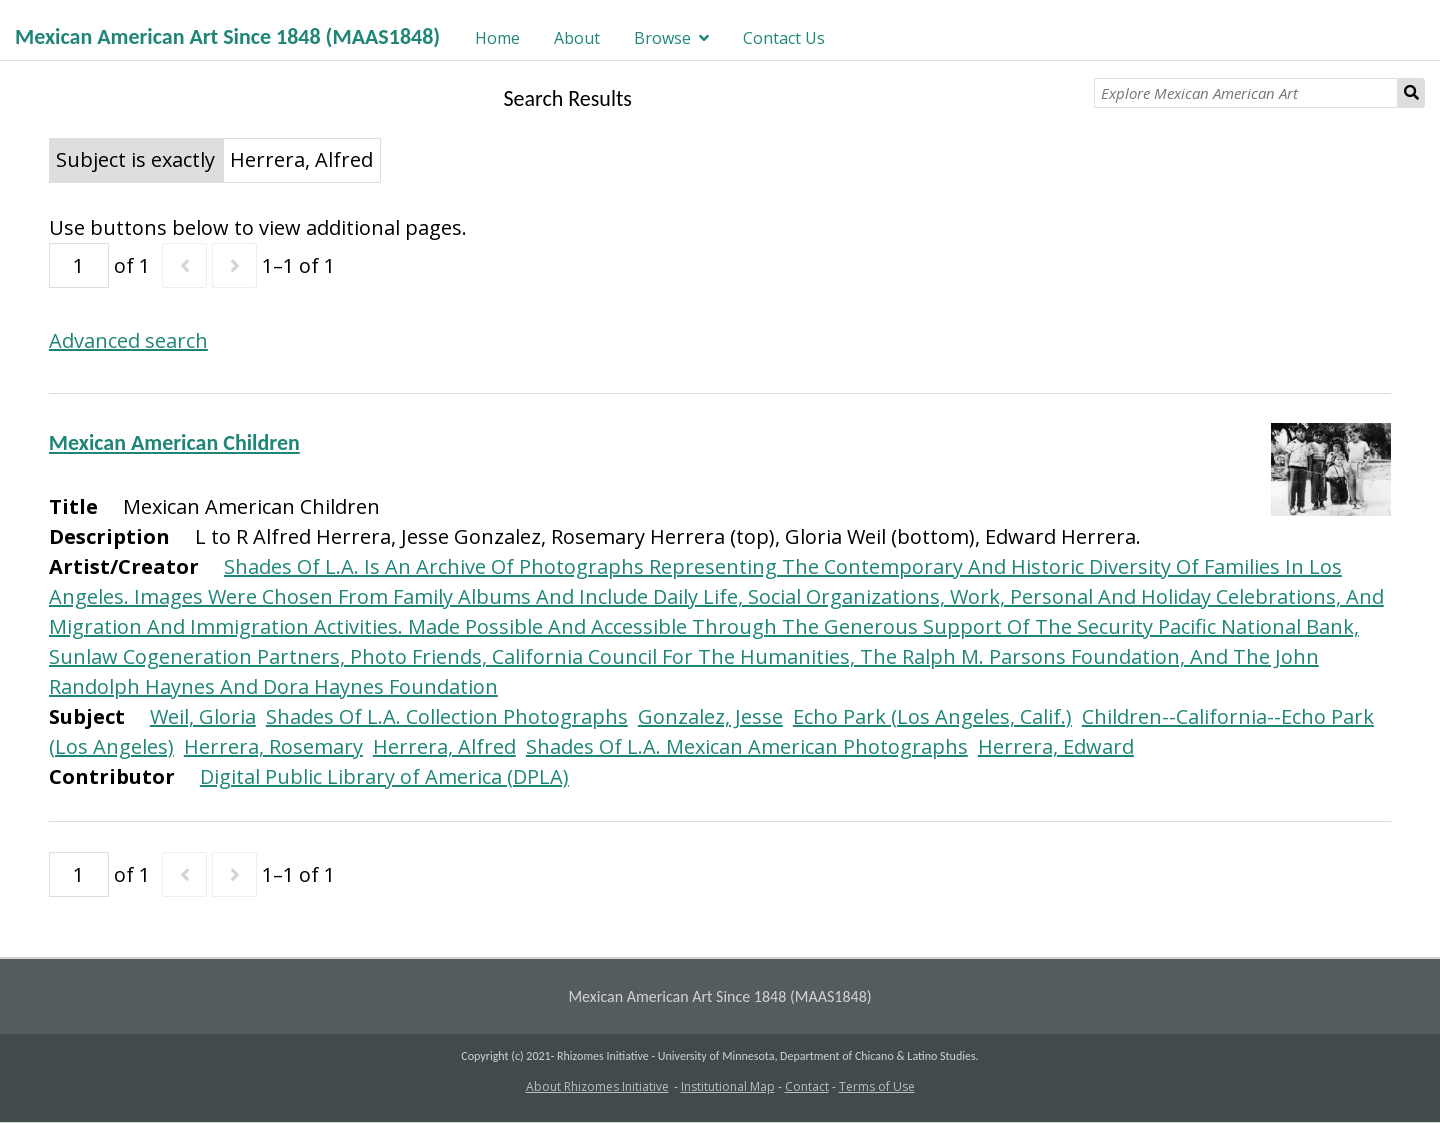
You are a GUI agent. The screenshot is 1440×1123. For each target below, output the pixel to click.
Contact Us (784, 38)
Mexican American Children (174, 442)
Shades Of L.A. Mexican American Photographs (747, 746)
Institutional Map (728, 1086)
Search (1411, 93)
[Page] (79, 265)
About (577, 38)
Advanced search (128, 340)
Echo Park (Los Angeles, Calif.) (932, 716)
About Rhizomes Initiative (597, 1086)
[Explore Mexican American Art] (1245, 93)
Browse (662, 38)
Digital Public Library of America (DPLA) (384, 776)
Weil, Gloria (203, 716)
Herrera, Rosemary (273, 746)
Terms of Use (877, 1086)
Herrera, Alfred (444, 746)
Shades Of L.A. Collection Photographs (447, 716)
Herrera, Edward (1056, 746)
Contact (807, 1086)
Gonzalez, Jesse (710, 716)
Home (497, 38)
